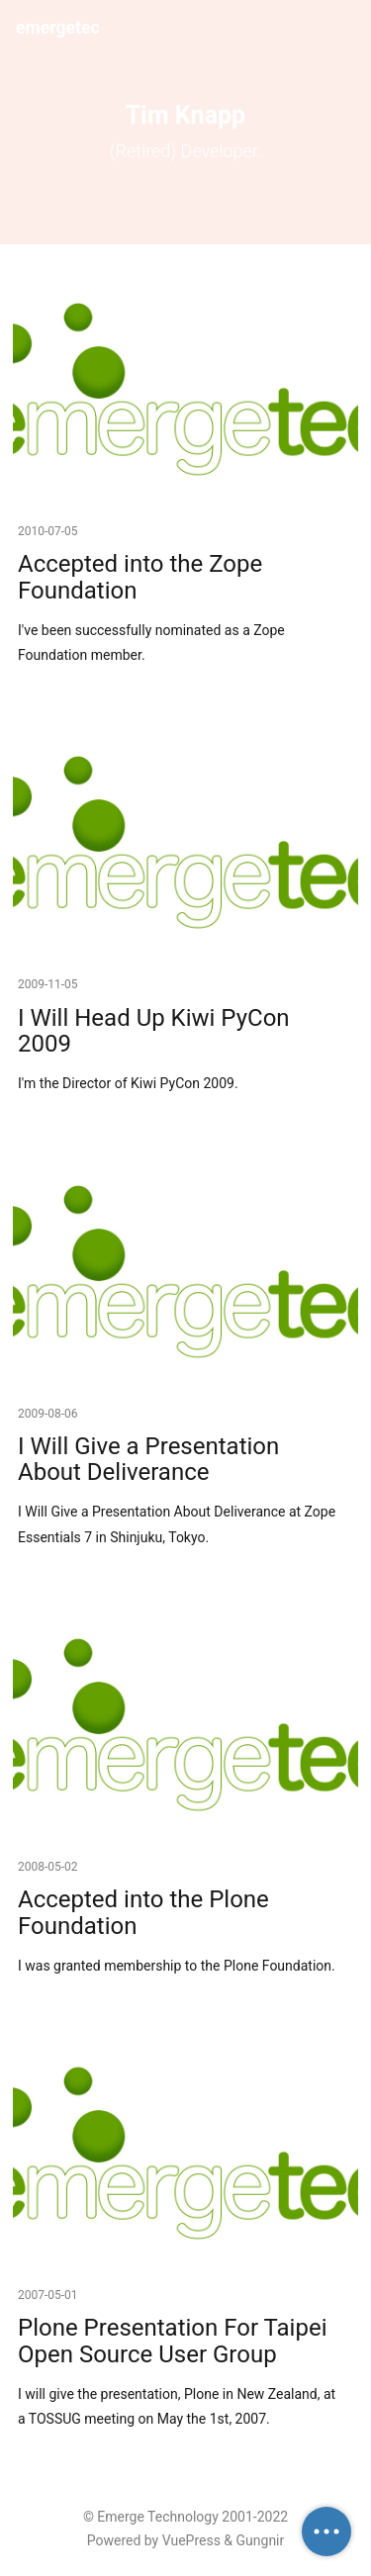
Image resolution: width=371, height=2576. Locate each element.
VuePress (191, 2540)
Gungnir (260, 2540)
